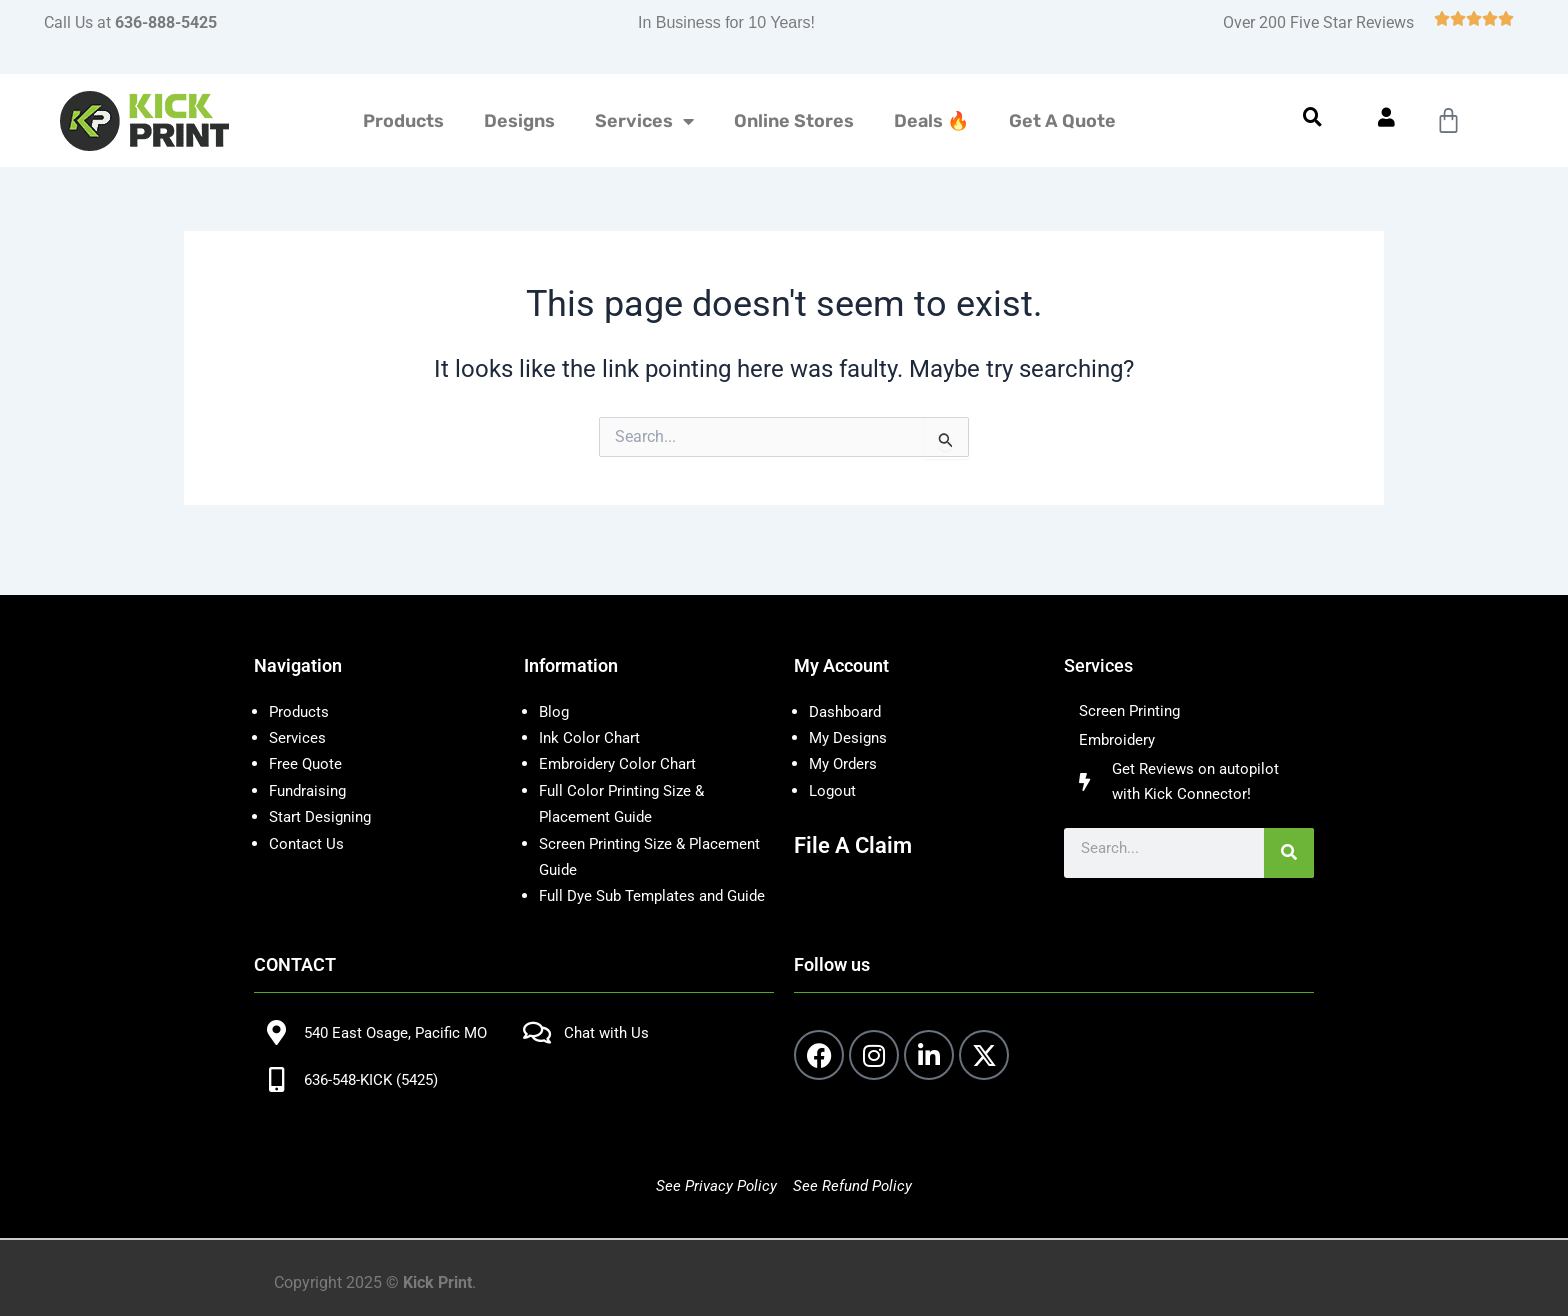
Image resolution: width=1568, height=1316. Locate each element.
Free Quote (307, 737)
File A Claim (858, 819)
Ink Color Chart (591, 711)
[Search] (1289, 835)
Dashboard (848, 685)
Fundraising (311, 764)
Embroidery (1119, 716)
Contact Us (307, 817)
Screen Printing (1132, 685)
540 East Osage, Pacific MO (401, 1033)
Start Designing (323, 790)
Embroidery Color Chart (622, 737)
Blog (555, 685)
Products (403, 121)
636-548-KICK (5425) (377, 1079)
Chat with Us (608, 1033)
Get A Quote (1062, 121)
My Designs (850, 711)
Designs (519, 121)
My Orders (845, 737)
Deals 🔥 (931, 121)
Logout (834, 764)
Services (644, 121)
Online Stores (794, 121)
